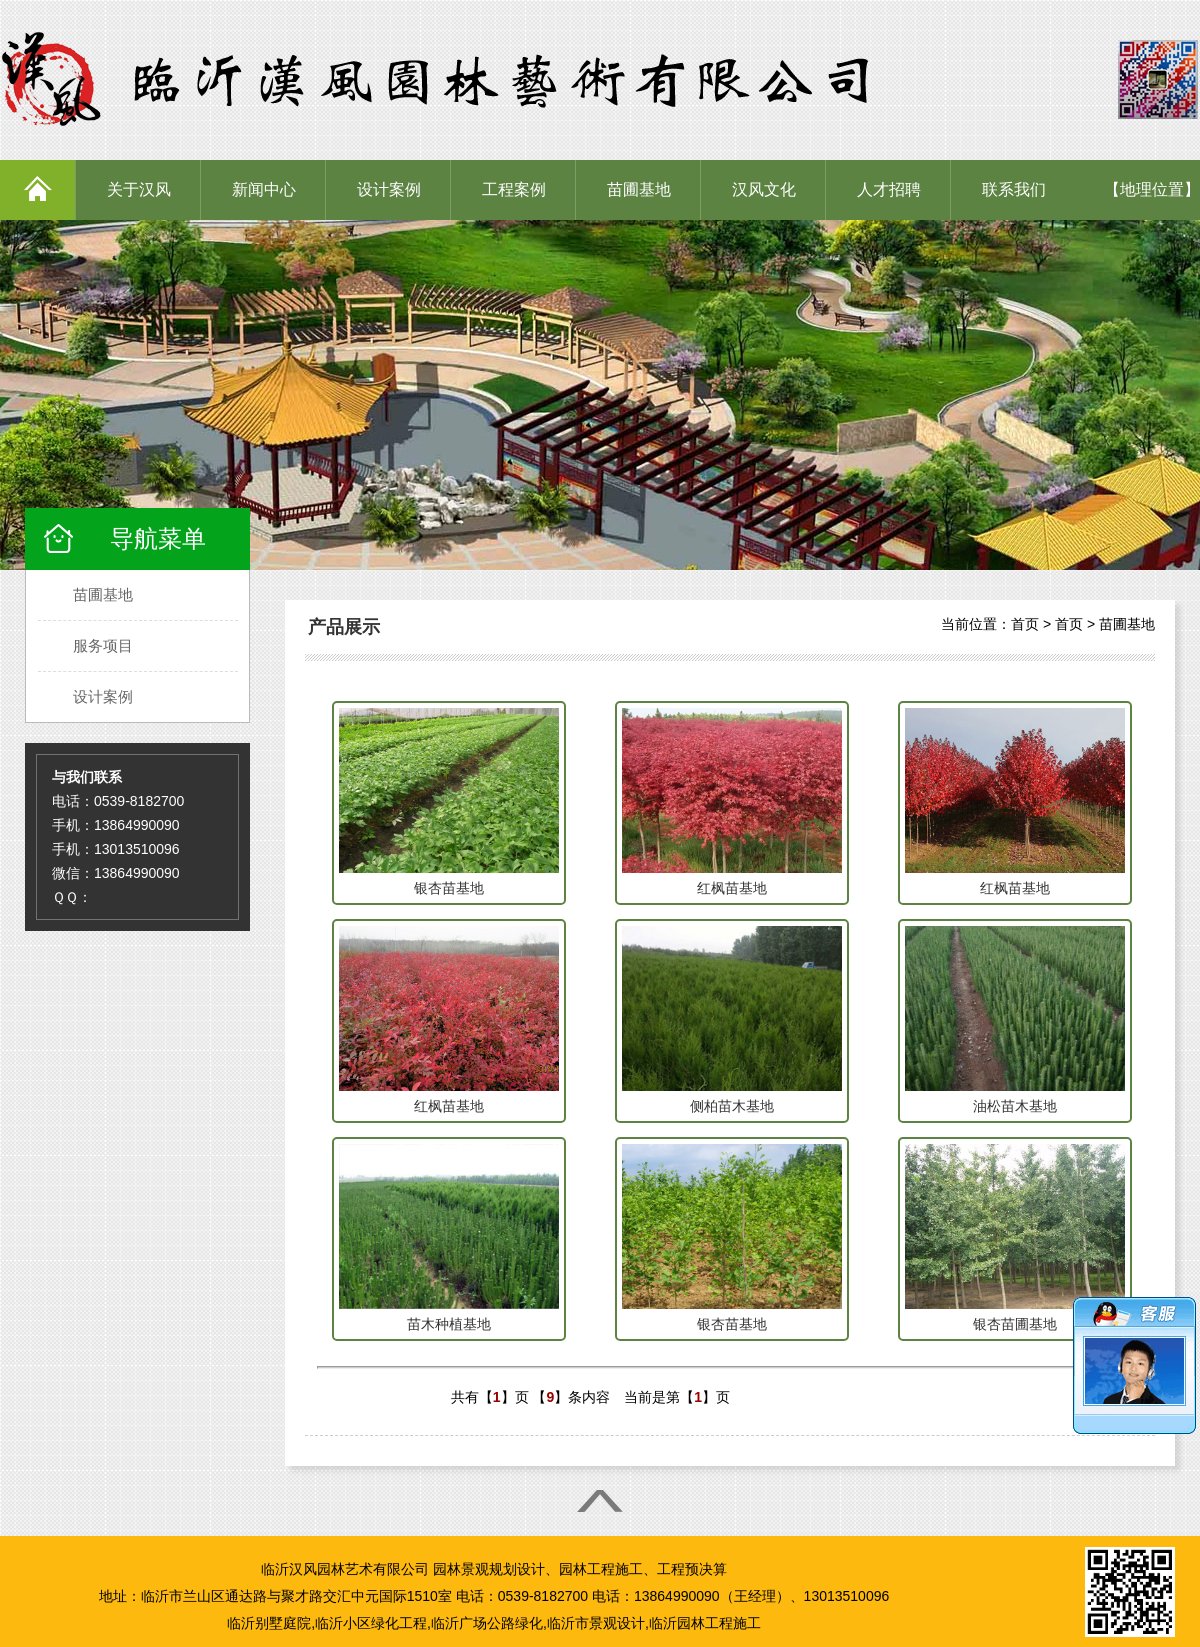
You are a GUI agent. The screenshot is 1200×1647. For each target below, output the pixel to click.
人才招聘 (889, 189)
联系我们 (1014, 189)
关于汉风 (139, 189)
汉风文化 (764, 189)
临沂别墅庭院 (269, 1623)
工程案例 (514, 189)
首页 (1025, 624)
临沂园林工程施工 (705, 1623)
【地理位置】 (1152, 189)
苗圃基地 (639, 189)
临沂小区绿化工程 (371, 1623)
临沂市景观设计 (596, 1623)
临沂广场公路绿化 (487, 1623)
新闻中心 (264, 189)
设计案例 (389, 189)
